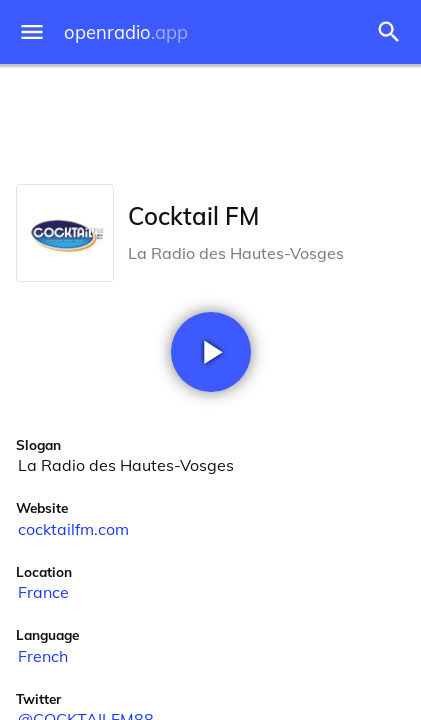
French (43, 656)
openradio (126, 32)
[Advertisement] (210, 120)
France (43, 592)
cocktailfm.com (73, 529)
